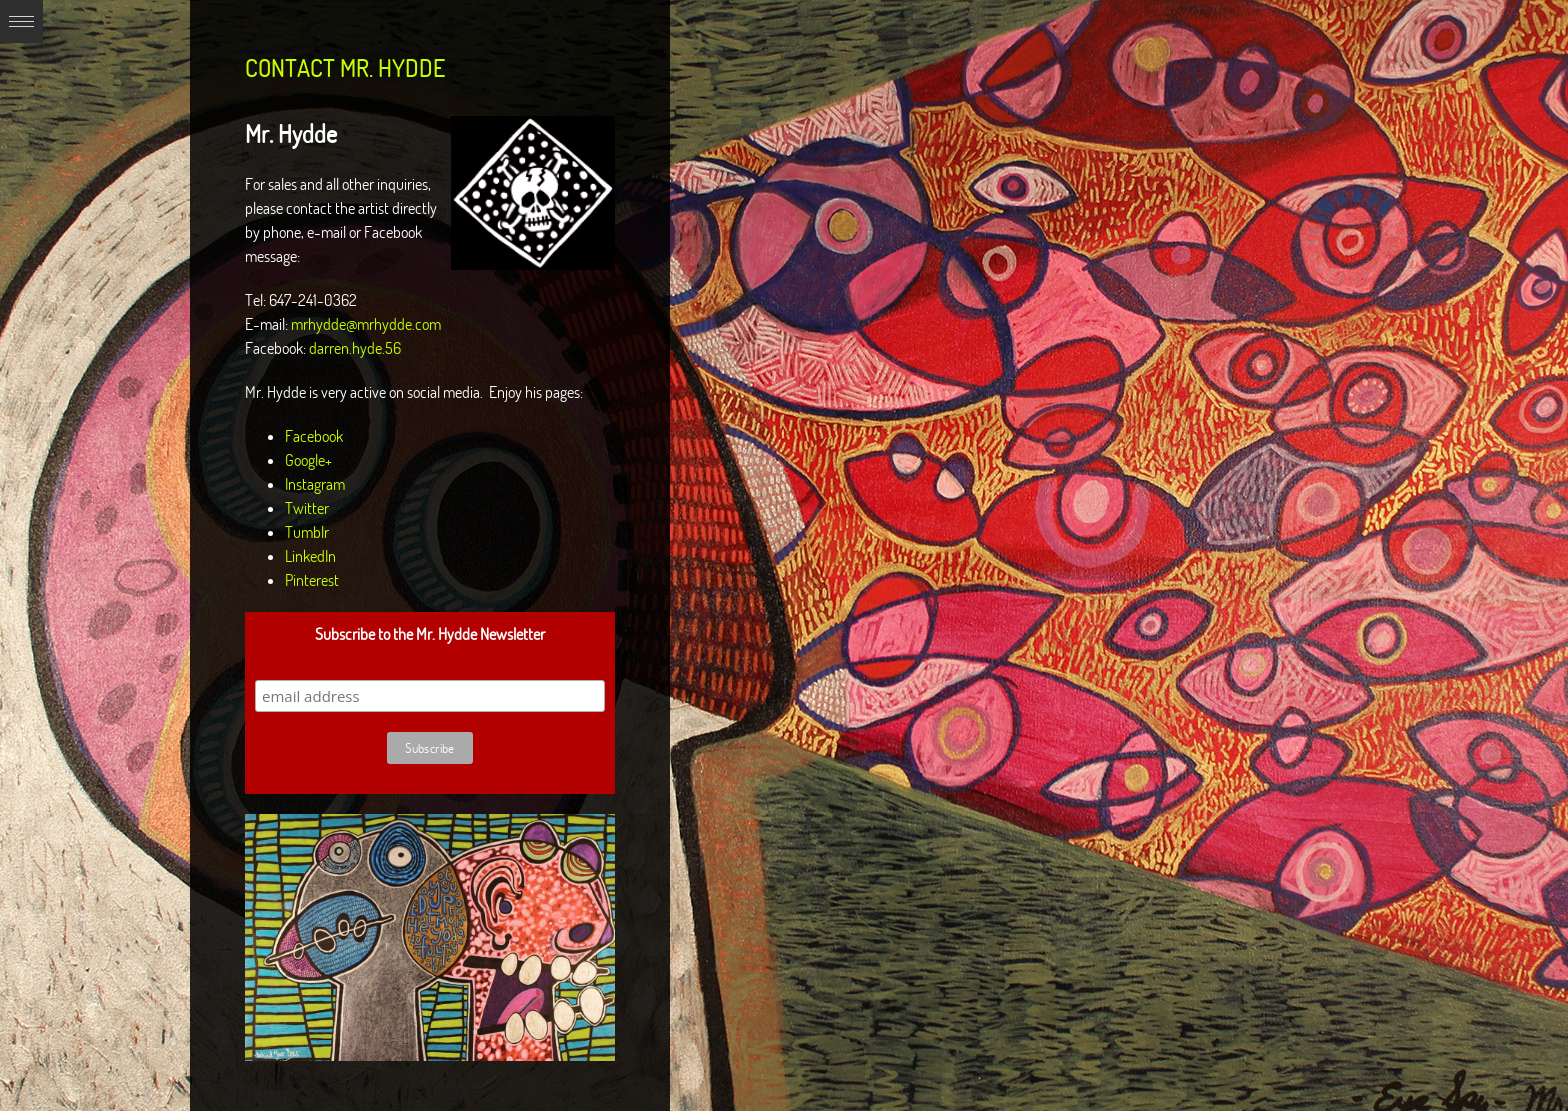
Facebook (314, 436)
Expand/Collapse (21, 21)
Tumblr (307, 532)
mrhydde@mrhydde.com (366, 324)
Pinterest (312, 580)
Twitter (307, 508)
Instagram (315, 484)
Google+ (308, 460)
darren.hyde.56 (355, 348)
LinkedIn (310, 556)
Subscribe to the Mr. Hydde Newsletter (430, 634)
